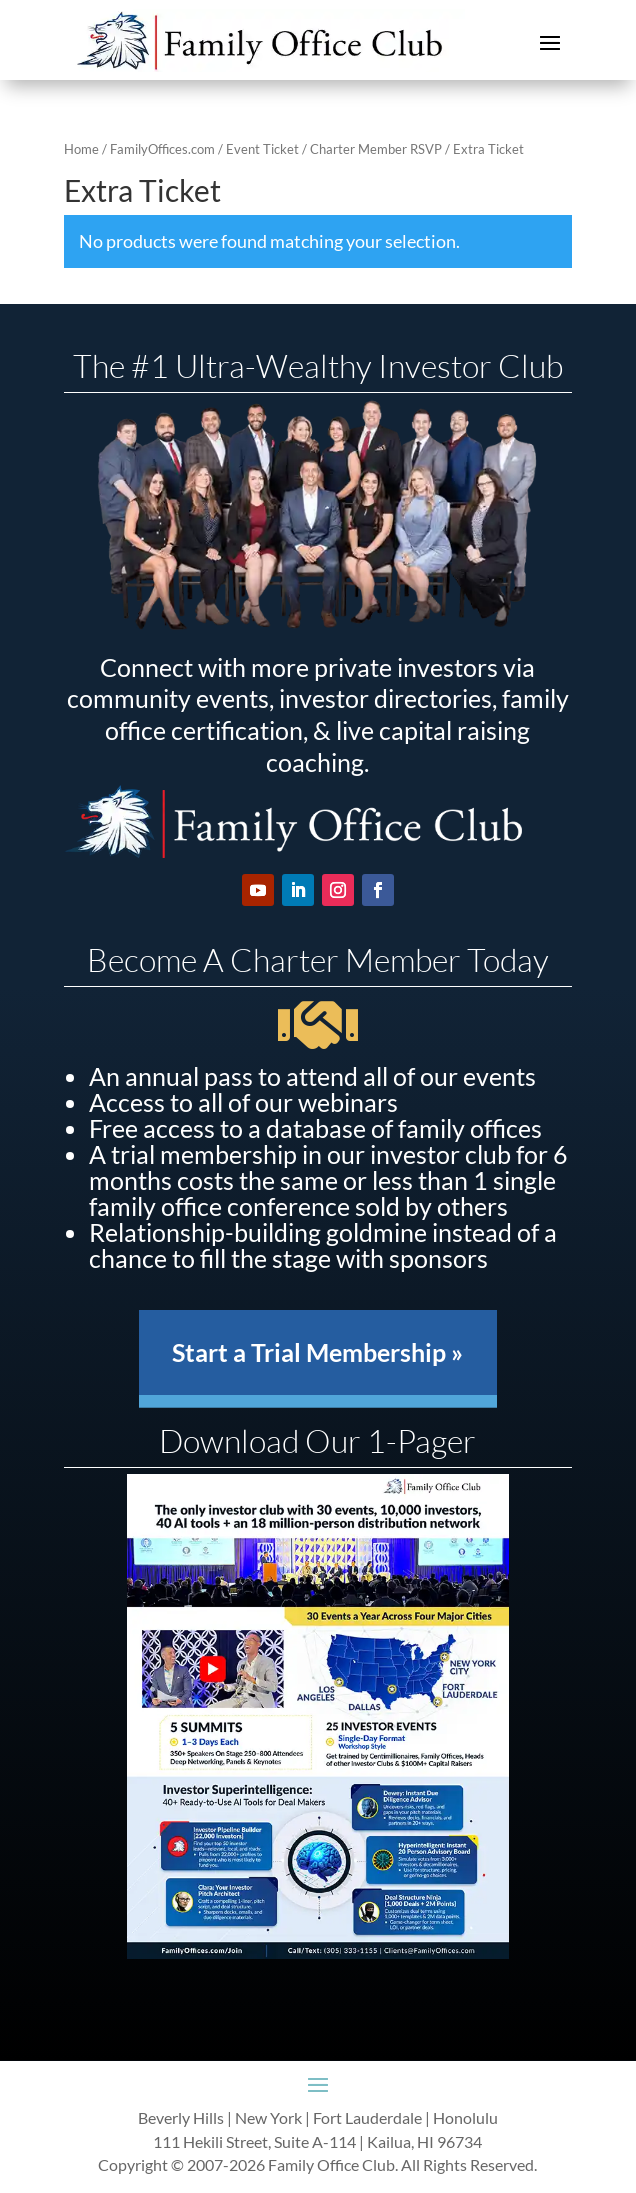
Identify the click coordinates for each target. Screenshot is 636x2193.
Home (81, 149)
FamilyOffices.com (162, 149)
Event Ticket (262, 149)
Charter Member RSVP (376, 149)
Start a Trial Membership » (317, 1352)
